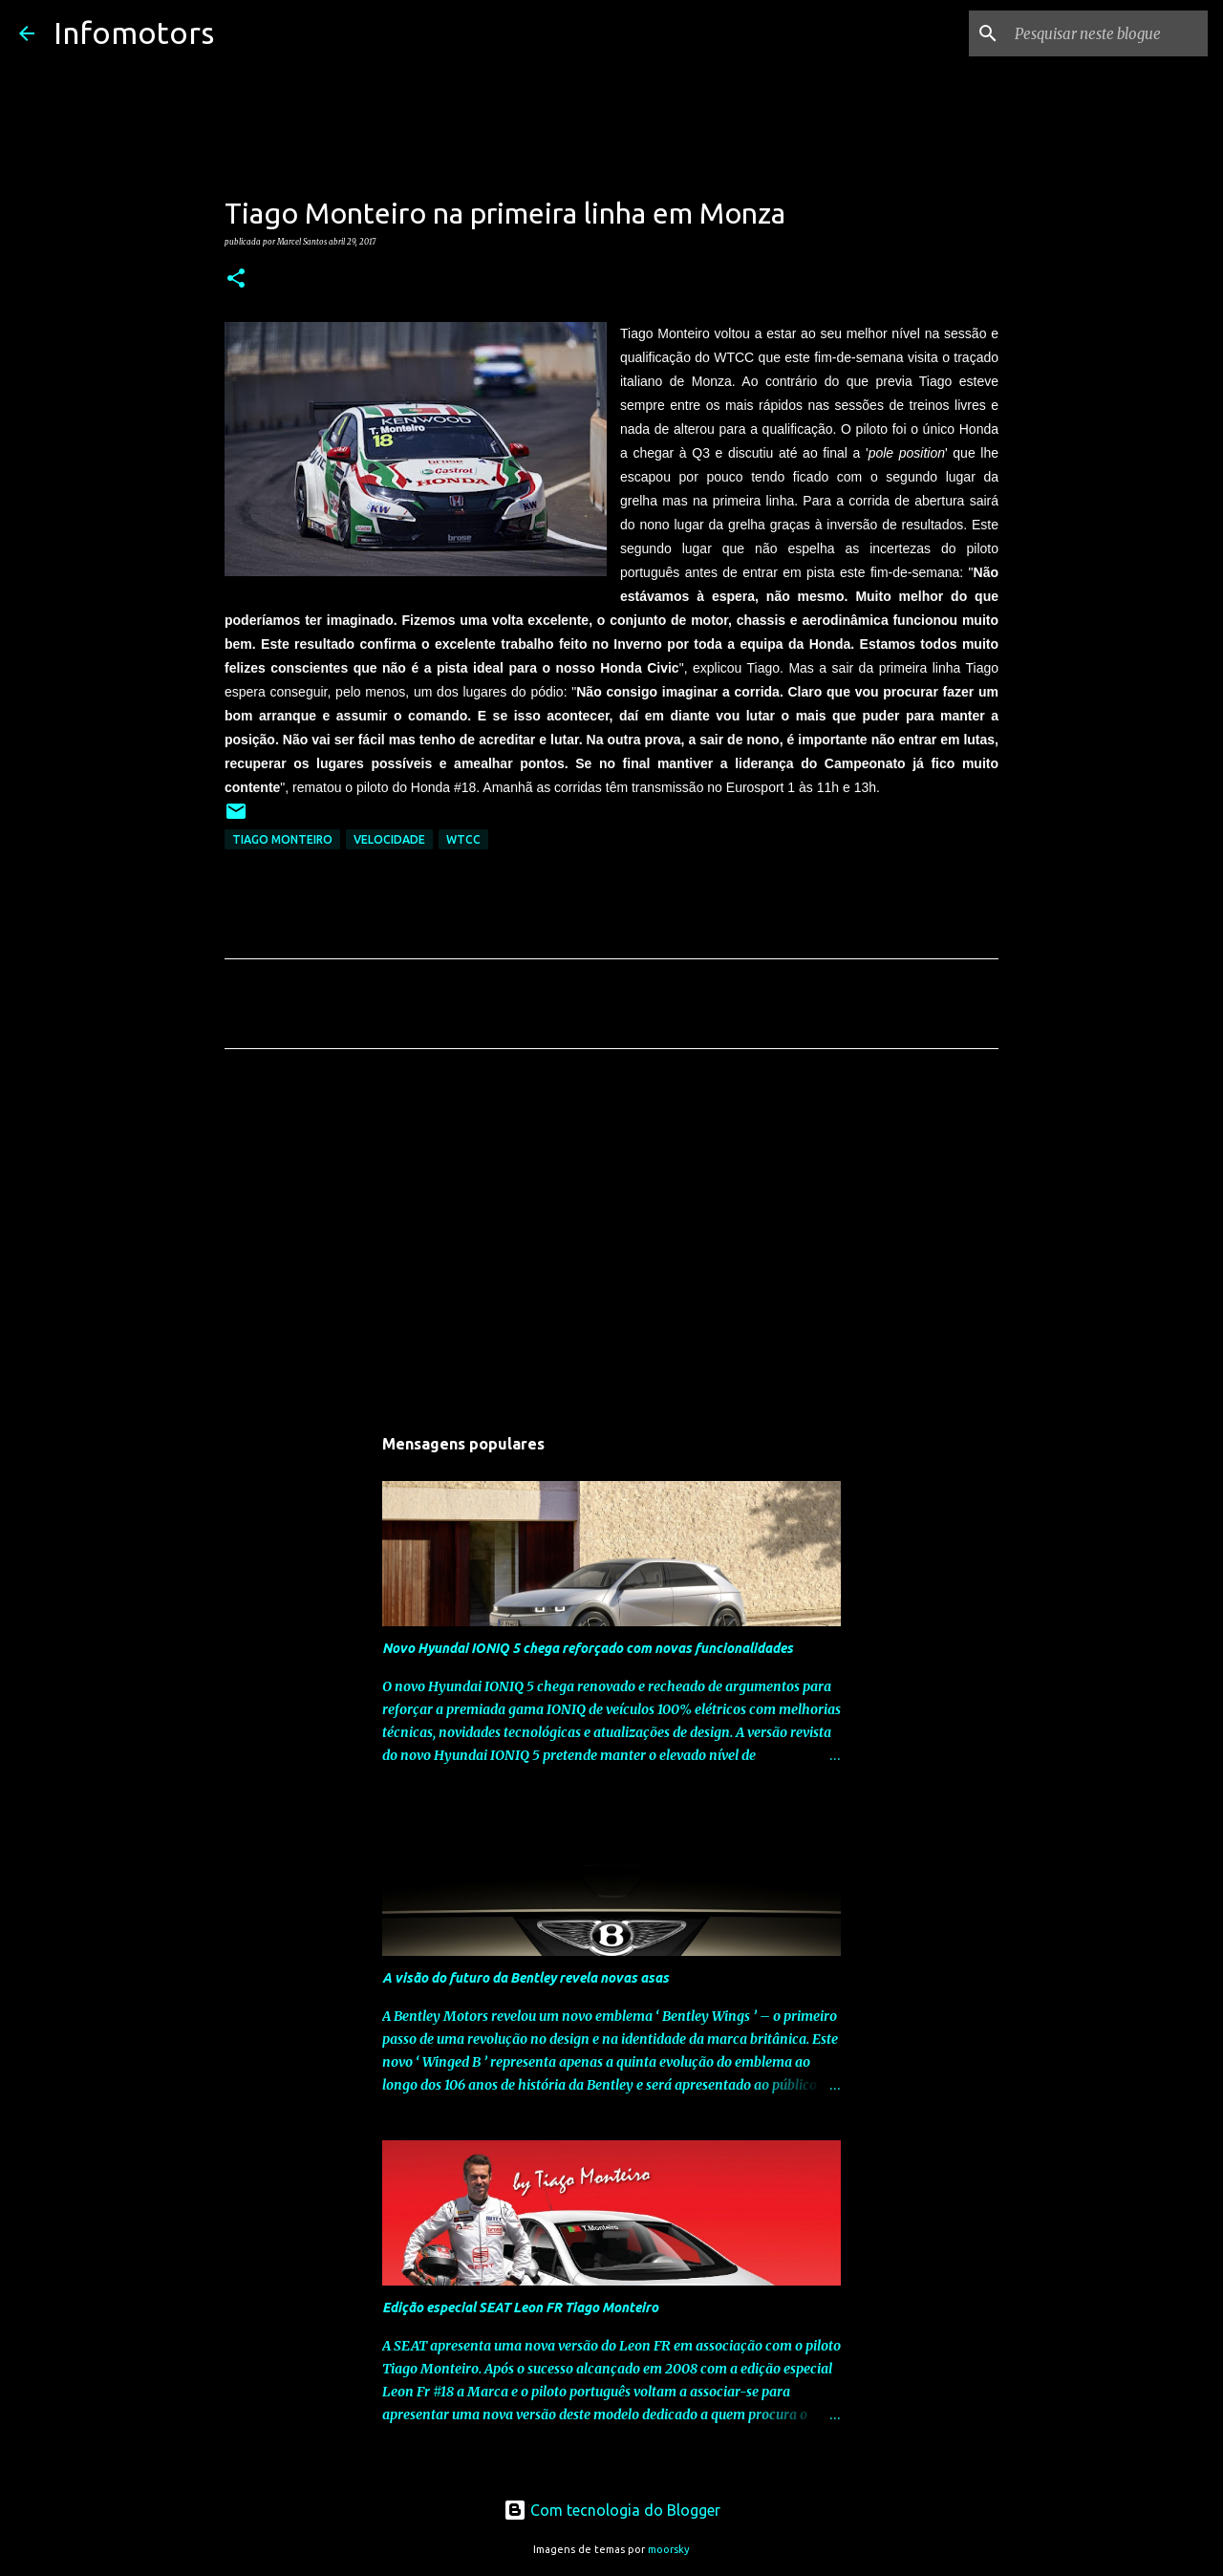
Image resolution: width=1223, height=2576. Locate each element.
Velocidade (389, 839)
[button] (236, 279)
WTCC (463, 839)
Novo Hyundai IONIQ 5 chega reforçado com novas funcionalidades (587, 1648)
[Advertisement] (611, 1242)
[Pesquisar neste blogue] (1107, 33)
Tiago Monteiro (282, 839)
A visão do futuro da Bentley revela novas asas (525, 1978)
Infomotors (134, 32)
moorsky (669, 2549)
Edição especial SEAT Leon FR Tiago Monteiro (520, 2307)
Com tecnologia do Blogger (612, 2510)
